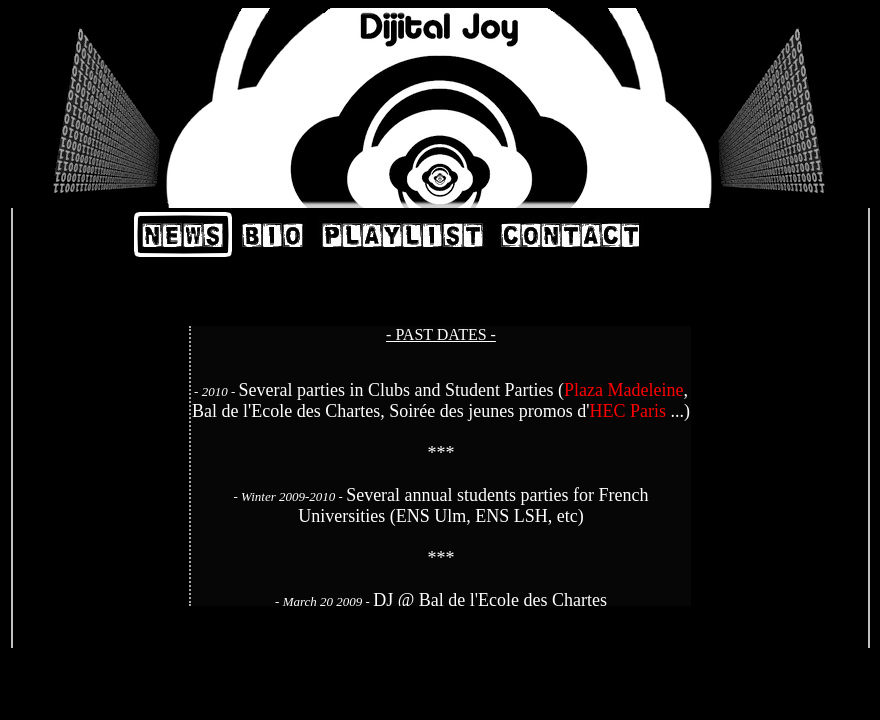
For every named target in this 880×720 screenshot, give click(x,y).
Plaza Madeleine (623, 390)
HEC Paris (627, 411)
